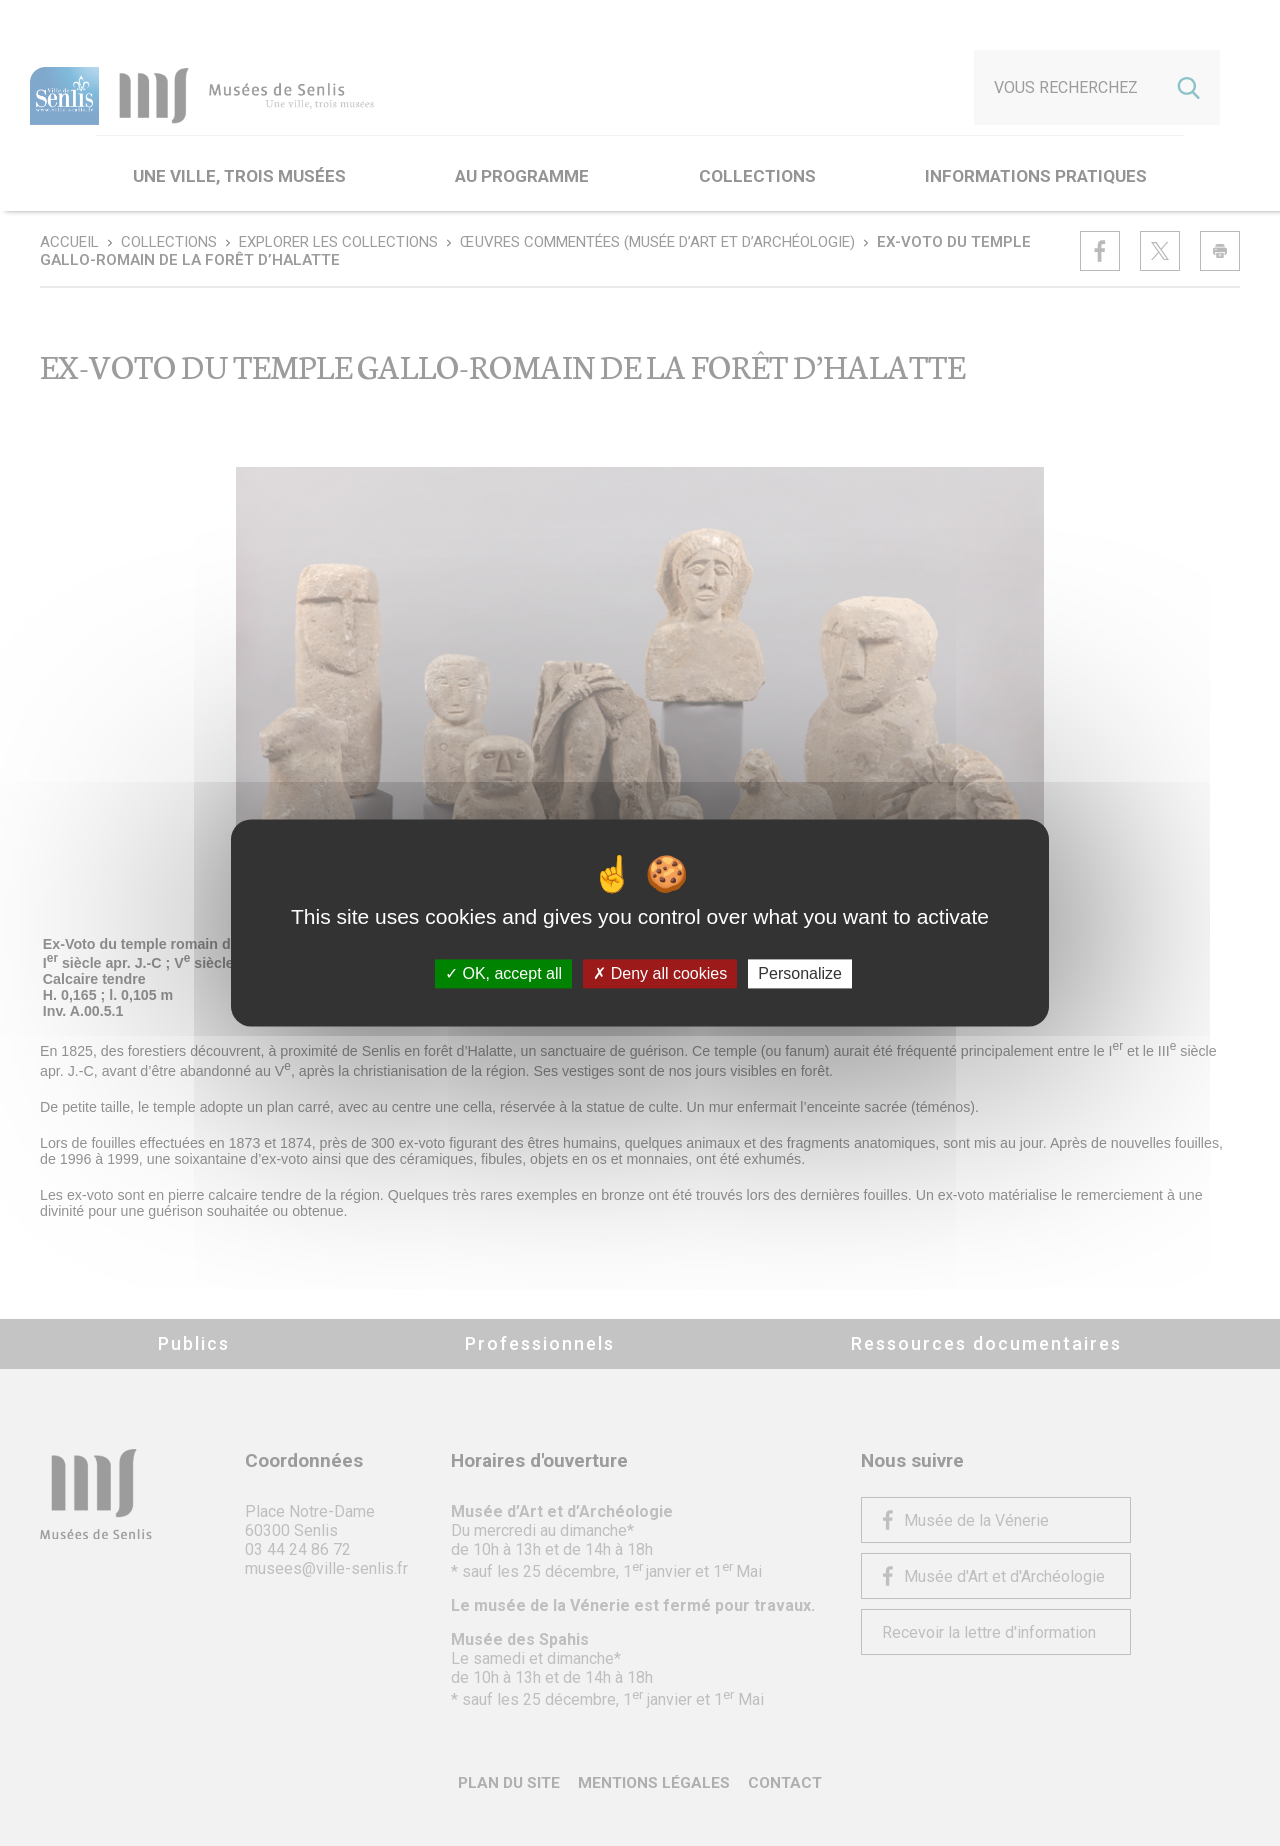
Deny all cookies (660, 973)
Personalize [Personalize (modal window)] (800, 973)
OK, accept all (503, 973)
